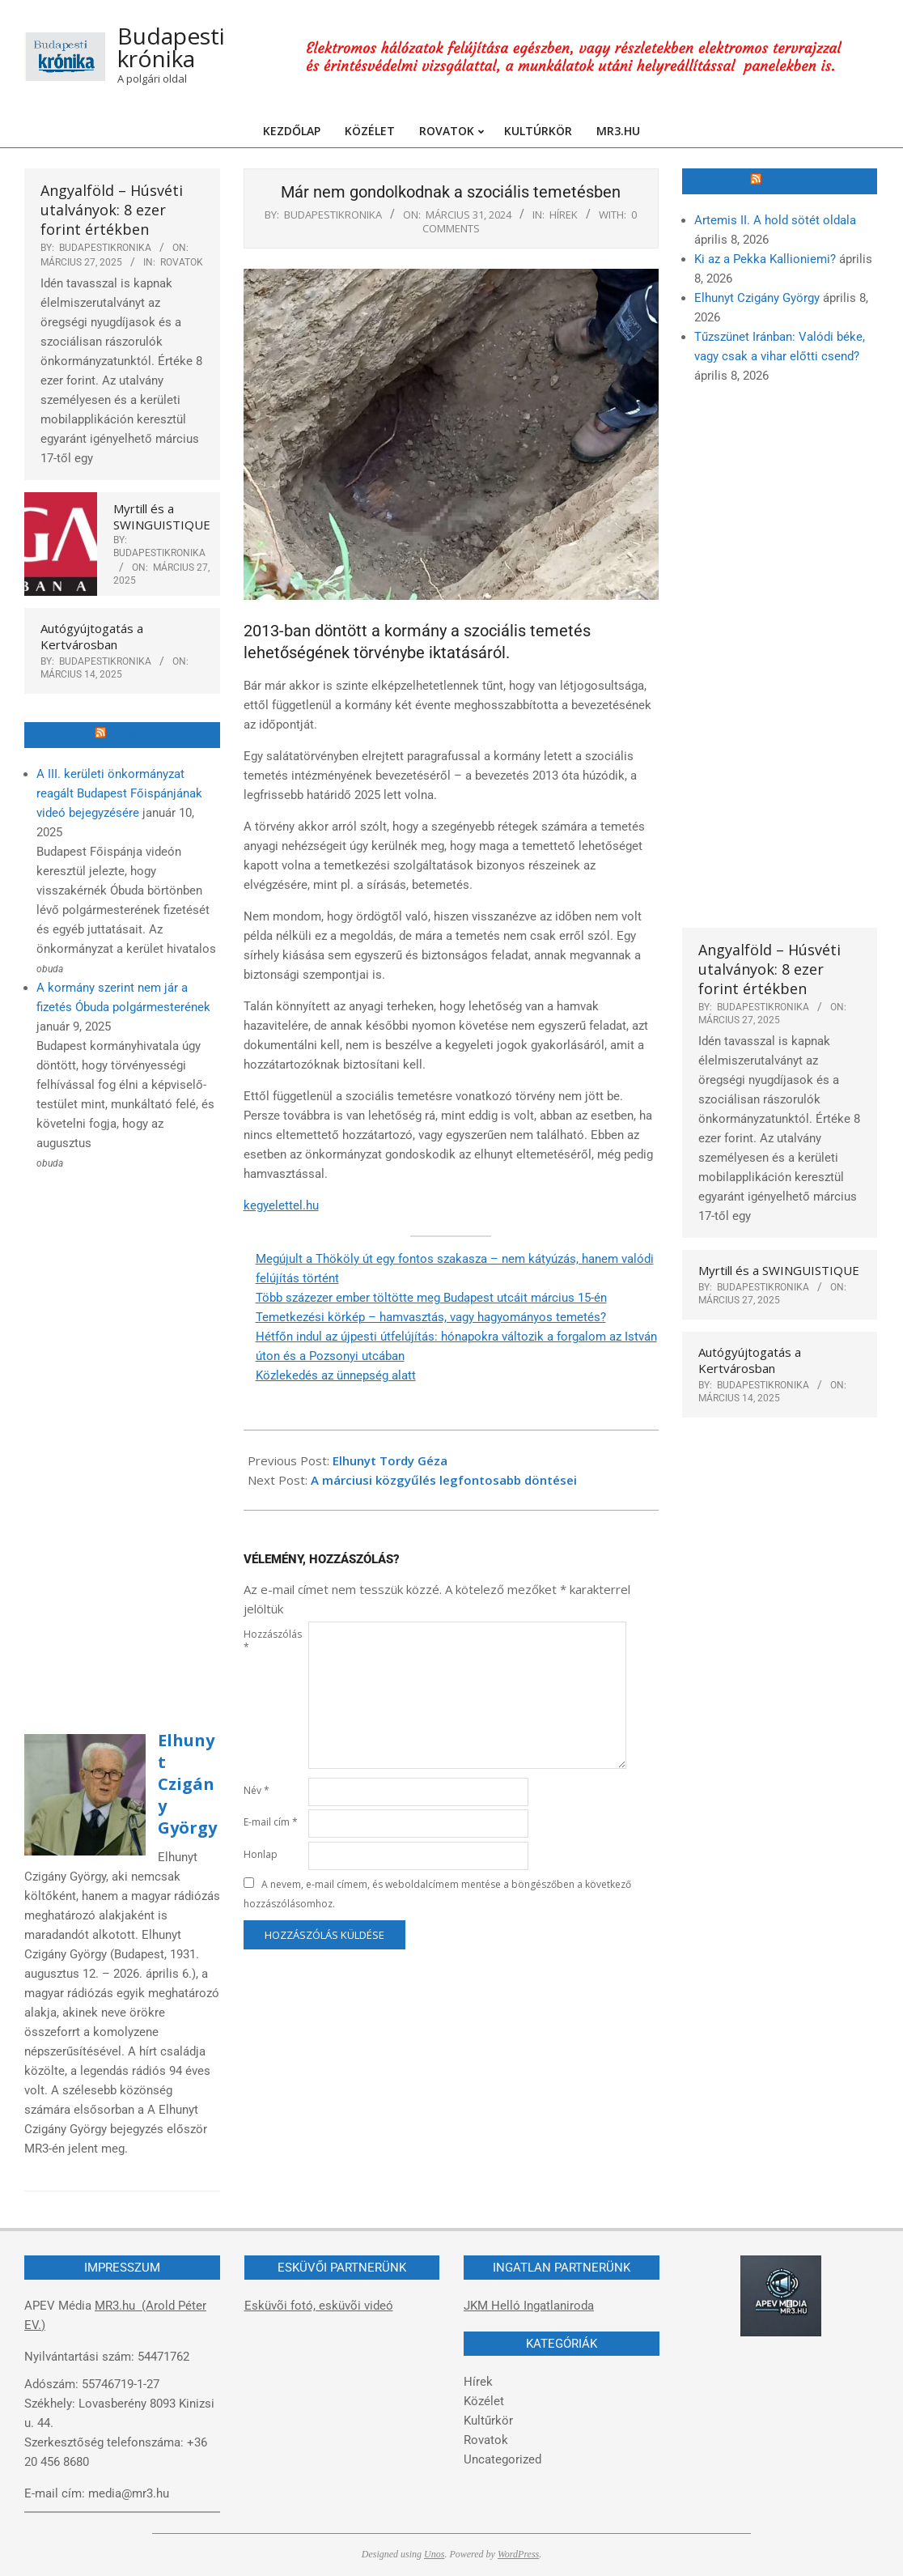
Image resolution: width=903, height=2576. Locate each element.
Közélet (484, 2401)
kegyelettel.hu (281, 1205)
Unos (434, 2554)
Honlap (261, 1854)
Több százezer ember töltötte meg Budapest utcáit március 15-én (431, 1297)
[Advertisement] (122, 1443)
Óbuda (129, 735)
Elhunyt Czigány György (187, 1783)
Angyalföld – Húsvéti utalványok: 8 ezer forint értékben (111, 210)
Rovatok (181, 262)
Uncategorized (502, 2459)
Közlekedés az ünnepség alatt (336, 1375)
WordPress (518, 2554)
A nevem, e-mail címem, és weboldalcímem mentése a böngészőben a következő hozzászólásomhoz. (437, 1894)
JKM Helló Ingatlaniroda (529, 2305)
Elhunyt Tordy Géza (390, 1460)
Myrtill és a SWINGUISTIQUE (161, 516)
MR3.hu (787, 181)
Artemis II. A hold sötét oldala (775, 220)
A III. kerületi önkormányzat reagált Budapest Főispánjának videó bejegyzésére (119, 793)
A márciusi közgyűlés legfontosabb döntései (444, 1480)
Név (256, 1790)
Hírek (563, 214)
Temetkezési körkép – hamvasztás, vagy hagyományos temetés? (431, 1317)
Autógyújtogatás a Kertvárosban (91, 636)
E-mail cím (271, 1822)
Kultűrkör (488, 2420)
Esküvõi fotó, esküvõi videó (318, 2305)
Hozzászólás (273, 1640)
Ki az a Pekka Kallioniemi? (765, 259)
